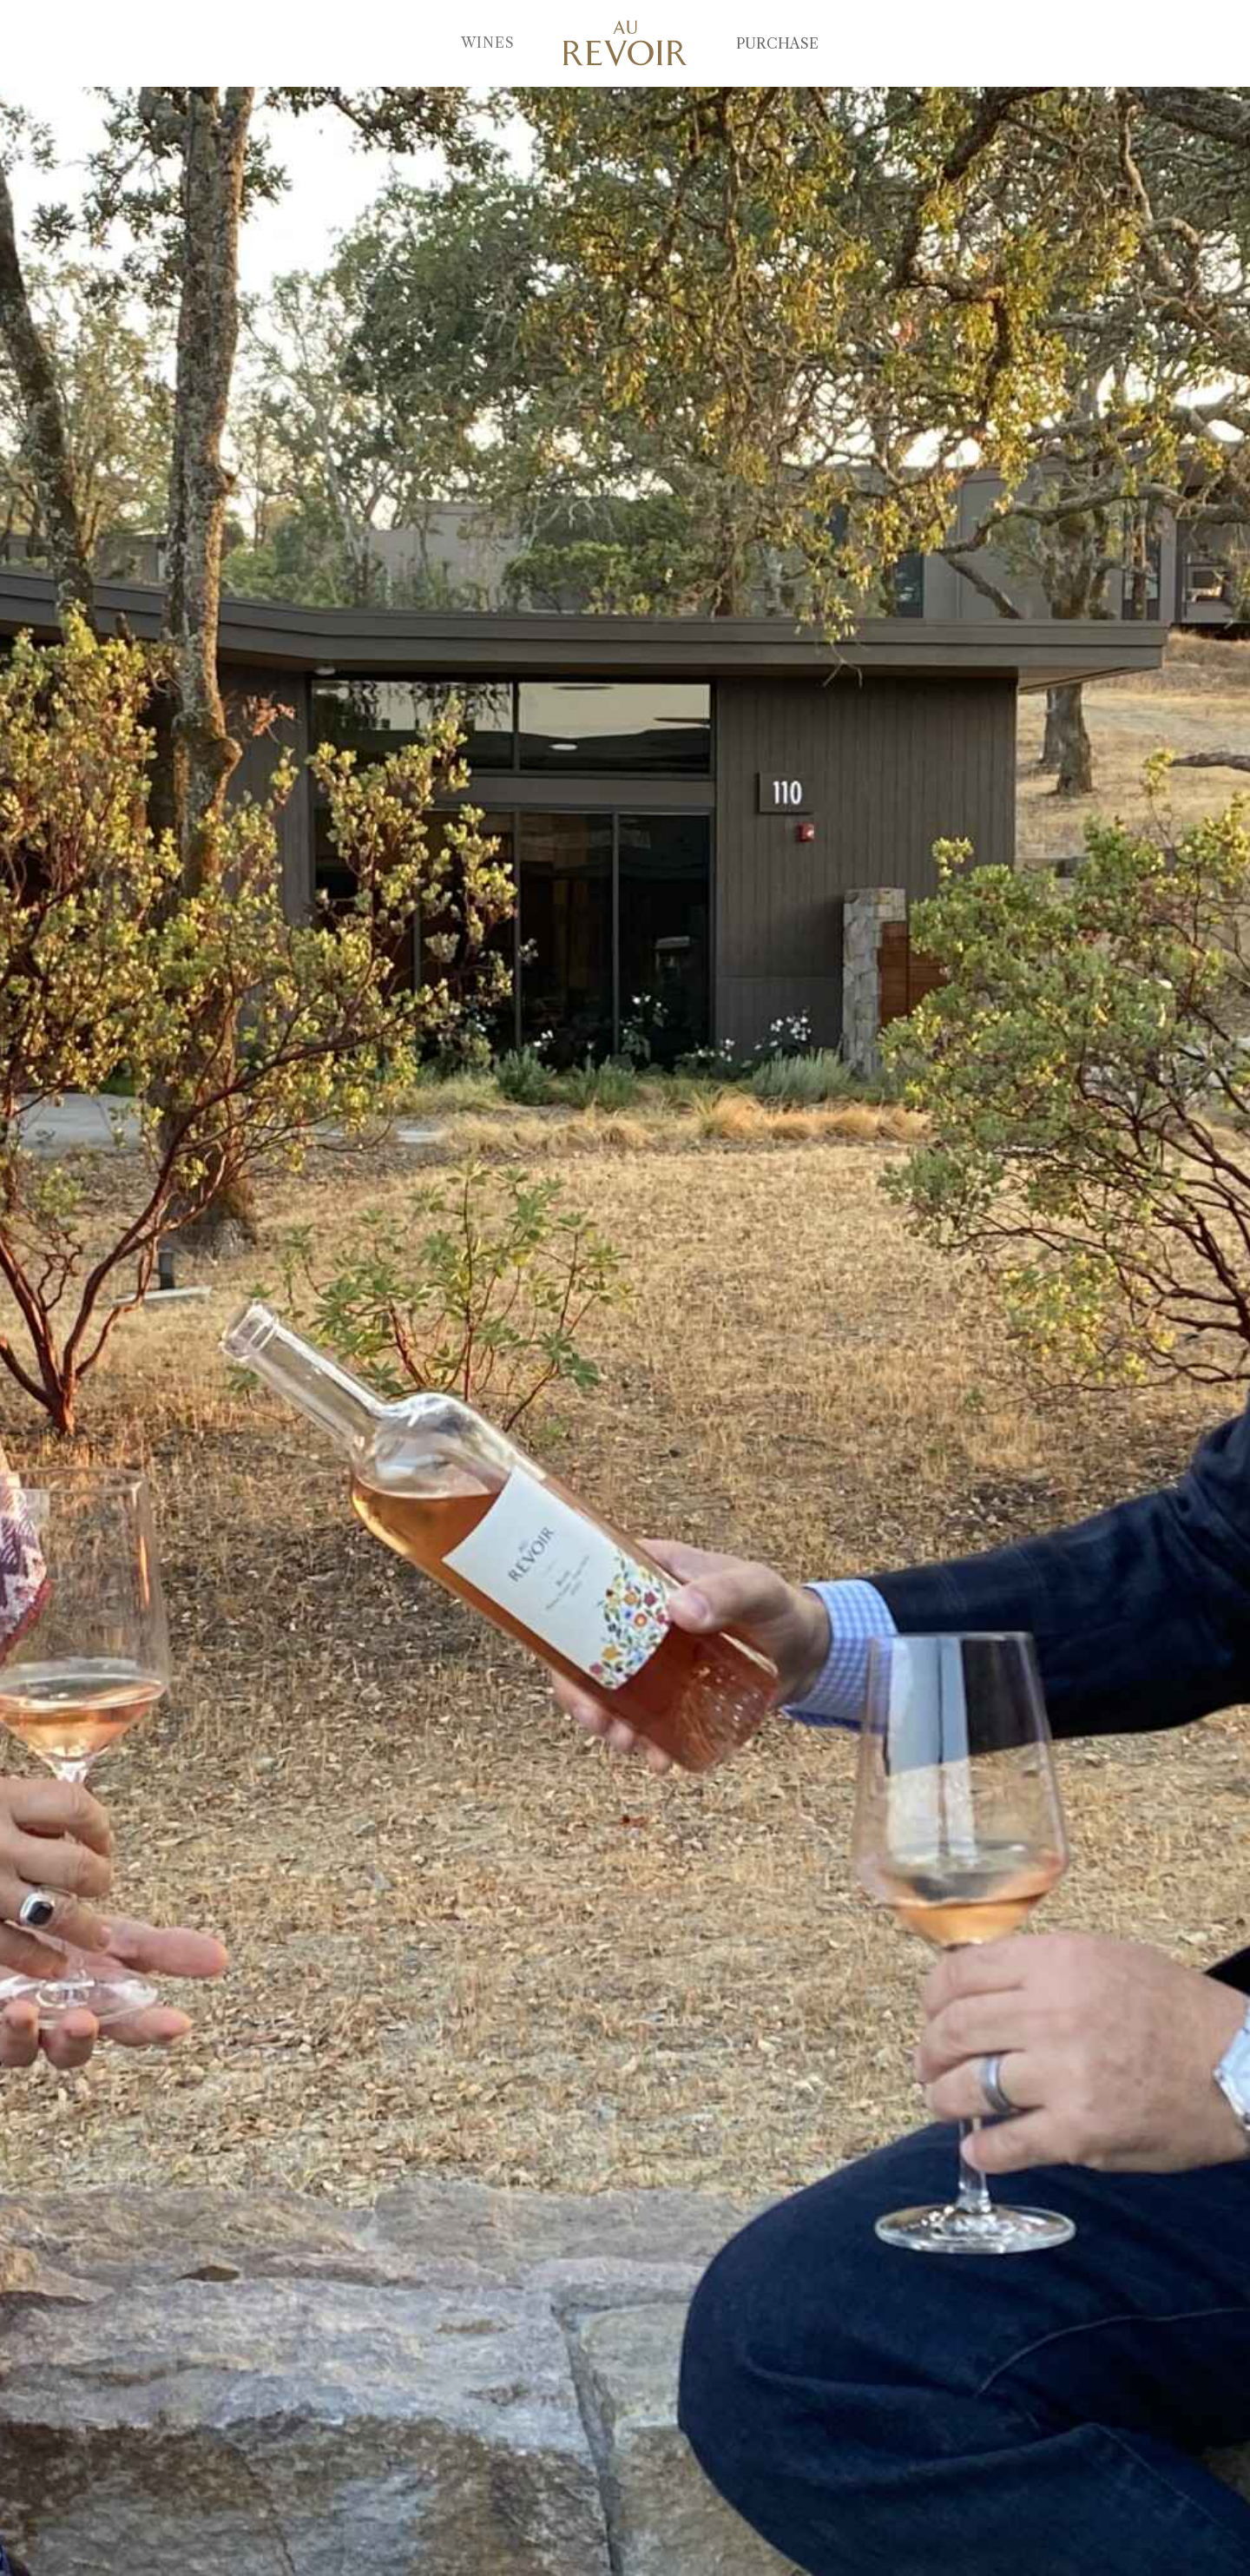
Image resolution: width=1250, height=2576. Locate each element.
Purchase (777, 43)
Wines (488, 42)
